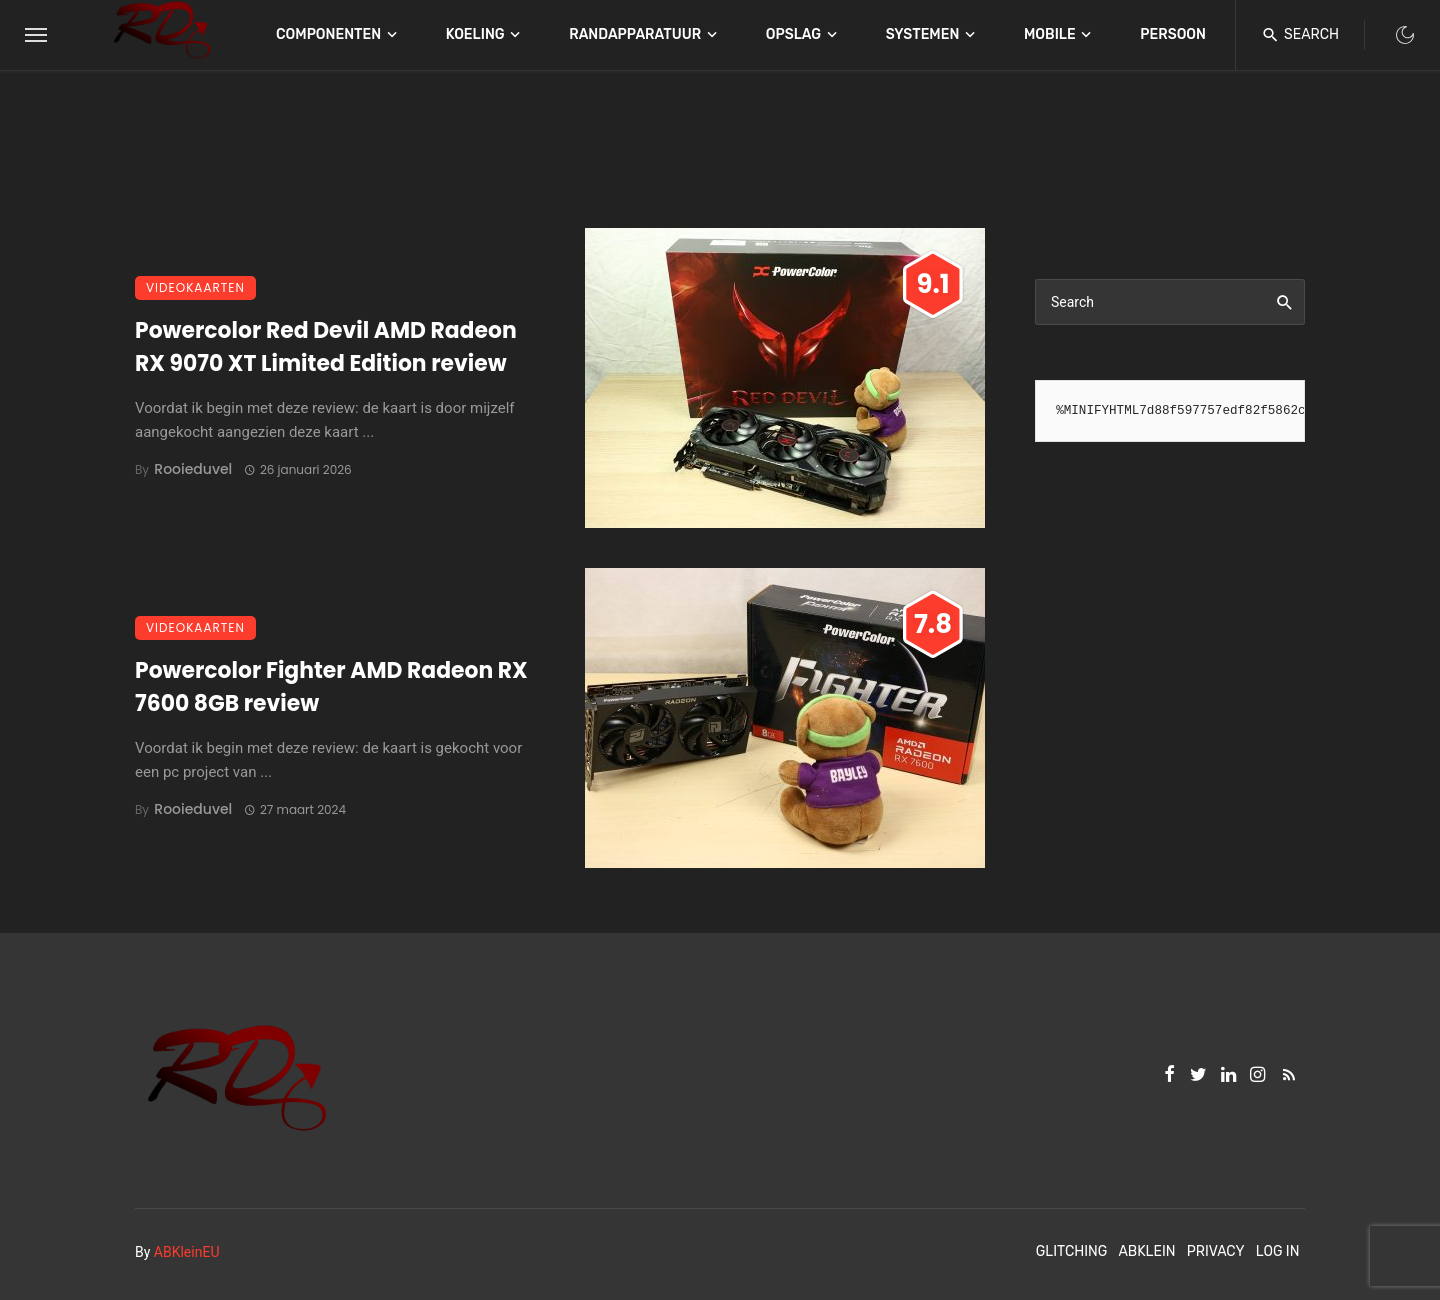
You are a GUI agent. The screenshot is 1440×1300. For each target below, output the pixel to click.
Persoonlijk (1188, 34)
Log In (1278, 1251)
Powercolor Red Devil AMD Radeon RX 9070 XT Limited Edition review (326, 347)
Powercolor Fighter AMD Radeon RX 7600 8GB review (331, 687)
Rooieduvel (193, 469)
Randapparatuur (635, 34)
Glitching (1072, 1251)
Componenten (328, 34)
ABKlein (1146, 1251)
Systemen (923, 34)
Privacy (1216, 1251)
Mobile (1050, 34)
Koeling (475, 34)
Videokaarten (195, 287)
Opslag (793, 34)
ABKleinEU (187, 1252)
